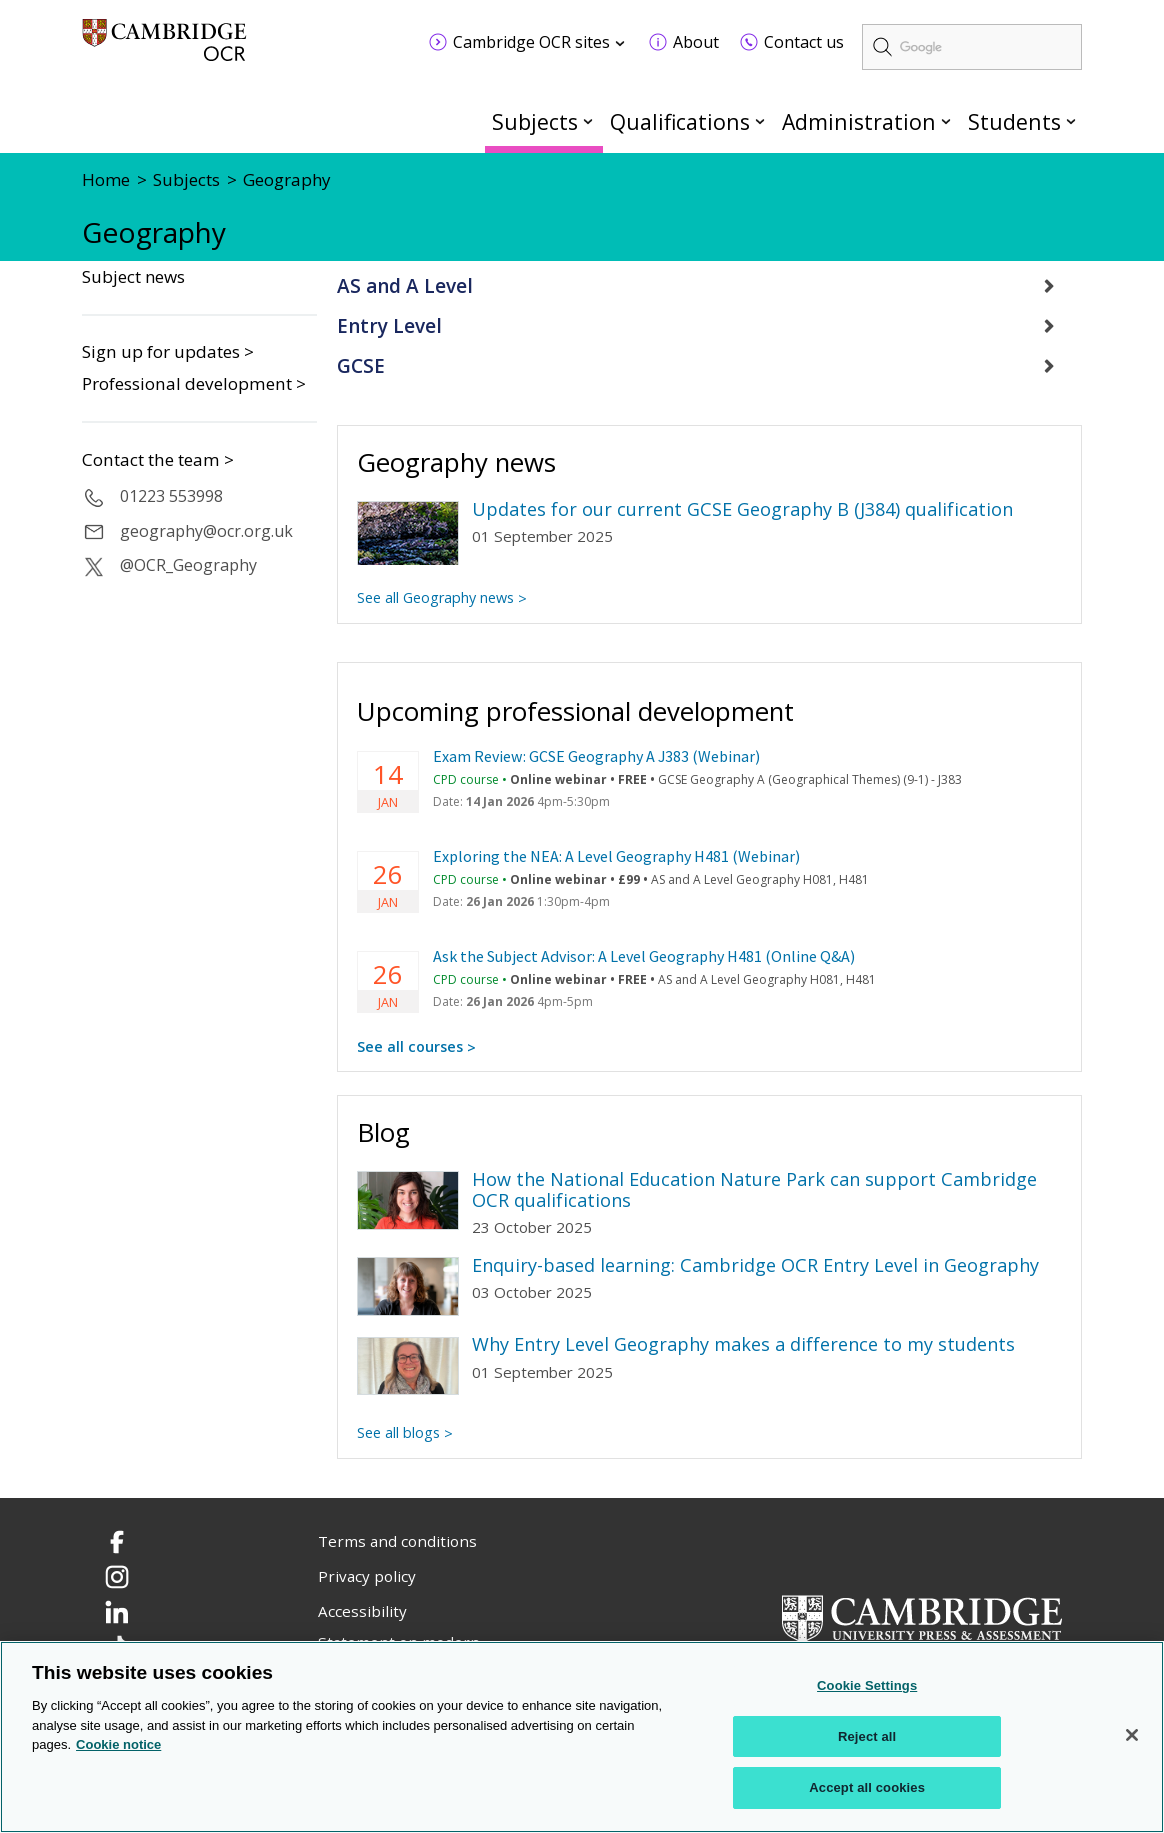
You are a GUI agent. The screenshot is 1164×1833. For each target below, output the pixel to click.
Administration (859, 121)
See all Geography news (435, 597)
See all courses (410, 1046)
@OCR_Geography (188, 565)
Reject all (867, 1736)
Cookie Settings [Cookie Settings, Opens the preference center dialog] (867, 1685)
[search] (972, 47)
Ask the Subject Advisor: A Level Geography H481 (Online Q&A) (644, 956)
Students (1014, 121)
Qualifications (680, 121)
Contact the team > (158, 460)
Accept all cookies (867, 1787)
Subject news (133, 277)
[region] (582, 1737)
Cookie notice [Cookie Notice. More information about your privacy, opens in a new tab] (118, 1744)
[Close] (1132, 1735)
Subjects (535, 121)
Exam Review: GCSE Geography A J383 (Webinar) (596, 756)
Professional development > (194, 383)
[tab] (709, 287)
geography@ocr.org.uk (206, 531)
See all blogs (398, 1432)
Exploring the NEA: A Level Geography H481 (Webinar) (616, 856)
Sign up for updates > (168, 351)
